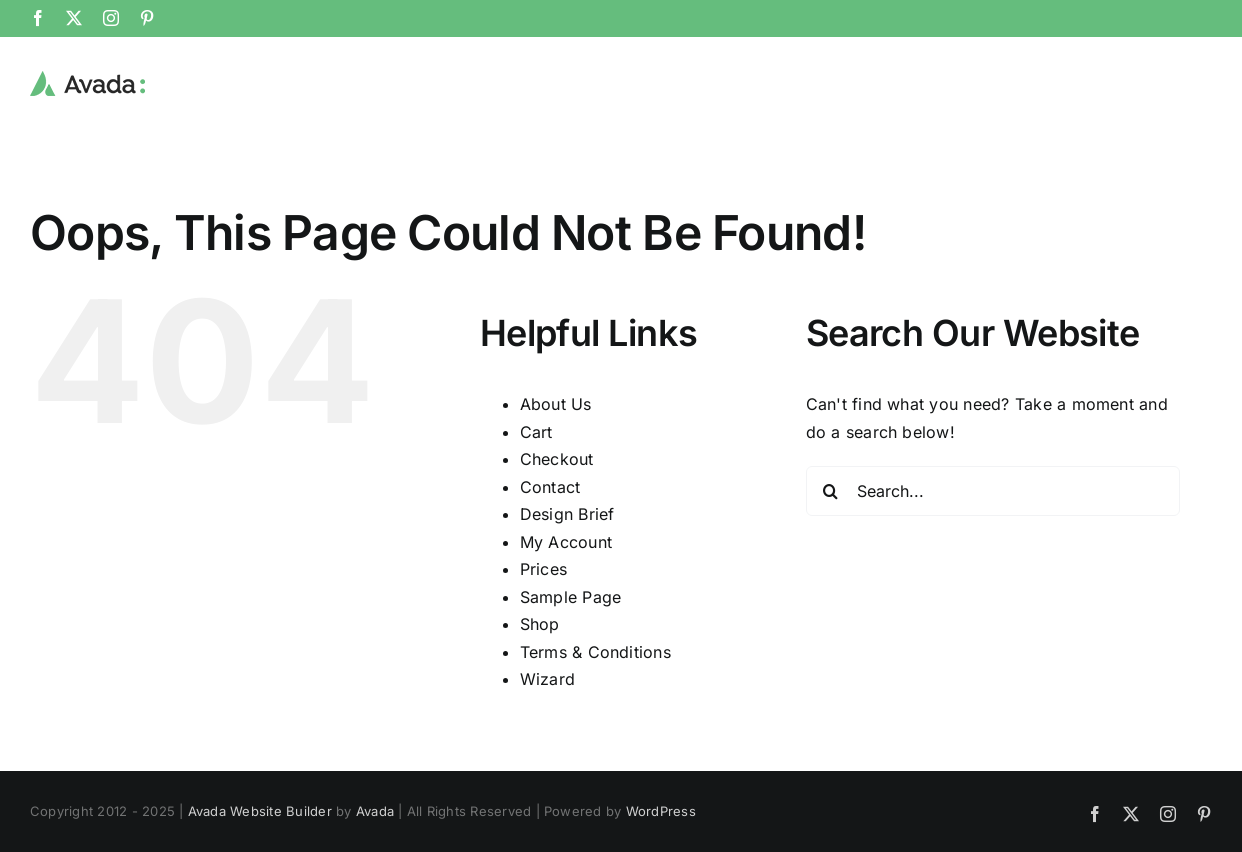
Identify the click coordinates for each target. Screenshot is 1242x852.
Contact (550, 486)
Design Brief (567, 513)
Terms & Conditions (595, 651)
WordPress (661, 810)
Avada (375, 810)
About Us (556, 403)
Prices (543, 568)
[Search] (831, 490)
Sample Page (571, 596)
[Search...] (993, 490)
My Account (566, 541)
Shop (540, 623)
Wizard (547, 678)
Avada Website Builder (260, 810)
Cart (536, 431)
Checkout (557, 458)
